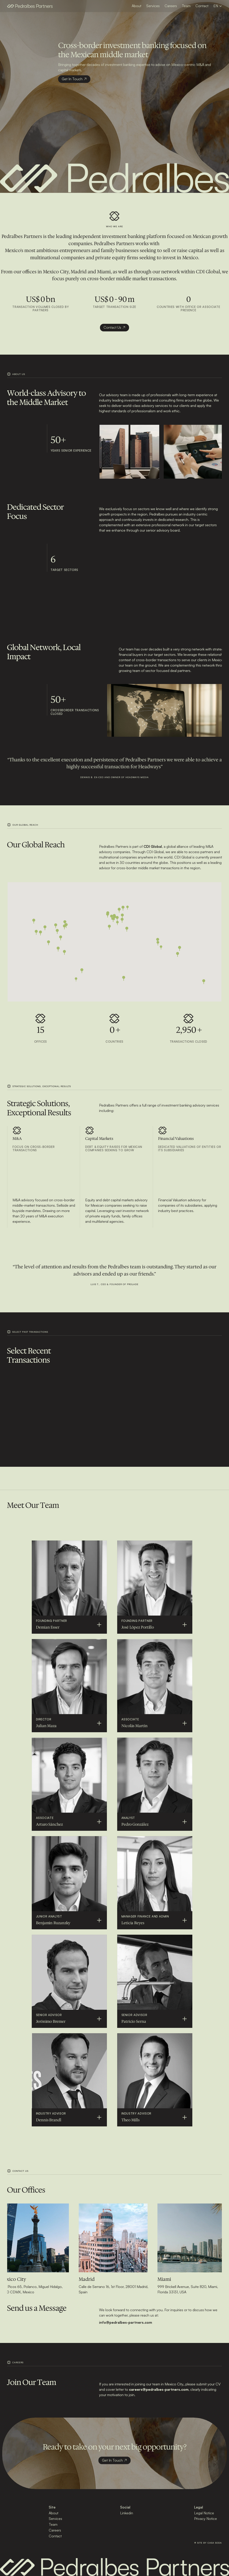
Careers (171, 6)
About (136, 6)
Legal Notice (204, 2513)
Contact (201, 6)
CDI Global (155, 852)
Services (153, 6)
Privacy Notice (205, 2518)
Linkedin (126, 2513)
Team (186, 6)
